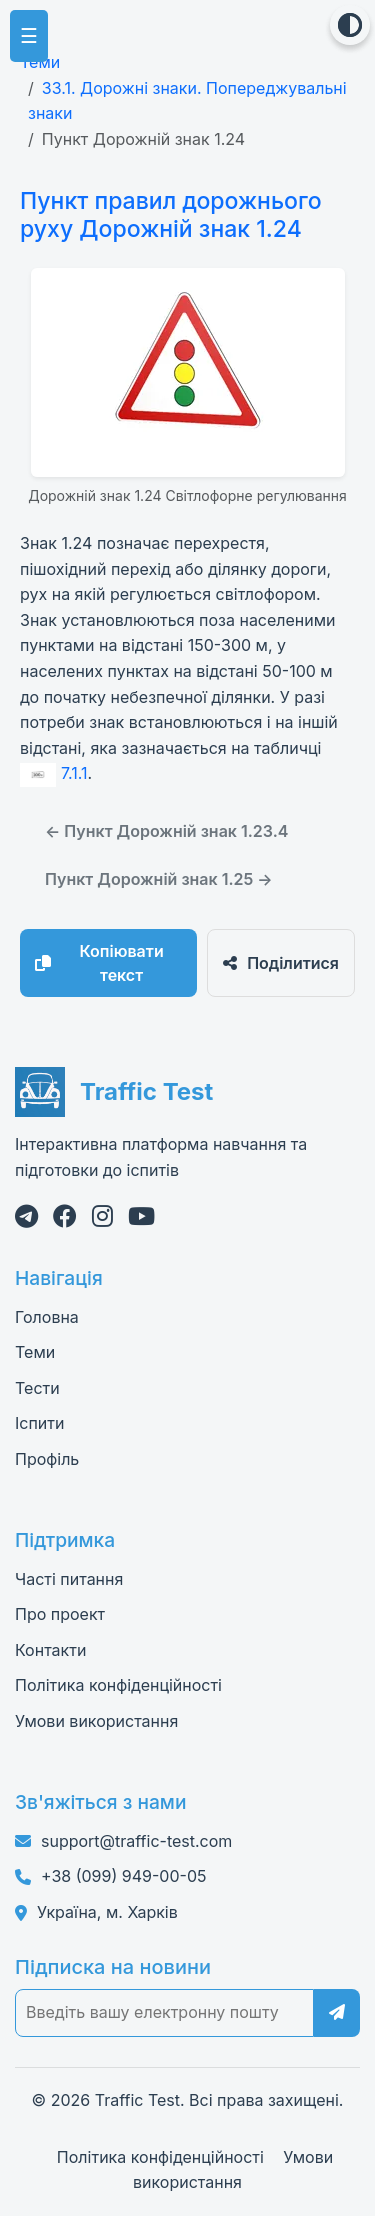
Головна (47, 1317)
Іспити (39, 1423)
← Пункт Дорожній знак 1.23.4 (166, 831)
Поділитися (281, 963)
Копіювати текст (99, 963)
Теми (40, 62)
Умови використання (96, 1721)
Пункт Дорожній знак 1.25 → (159, 879)
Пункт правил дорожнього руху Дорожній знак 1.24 (171, 215)
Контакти (50, 1650)
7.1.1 (54, 773)
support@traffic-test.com (136, 1841)
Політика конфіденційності (118, 1685)
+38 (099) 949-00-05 (123, 1876)
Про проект (60, 1614)
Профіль (47, 1459)
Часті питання (69, 1579)
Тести (37, 1388)
